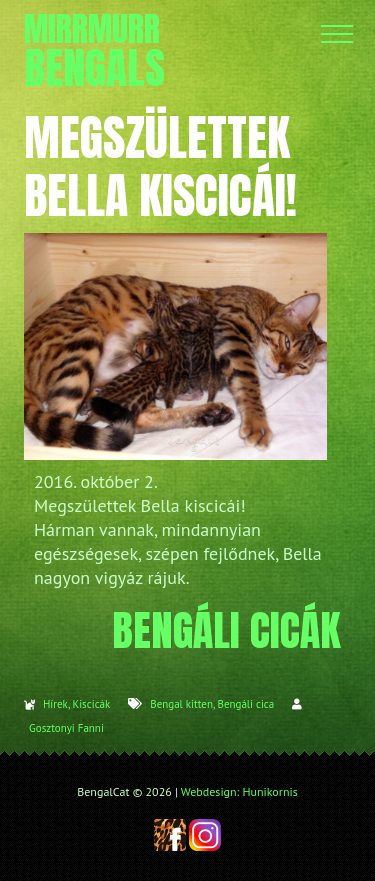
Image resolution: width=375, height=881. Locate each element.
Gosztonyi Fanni (66, 728)
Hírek (55, 704)
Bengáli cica (245, 704)
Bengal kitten (181, 704)
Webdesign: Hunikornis (239, 791)
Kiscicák (91, 704)
